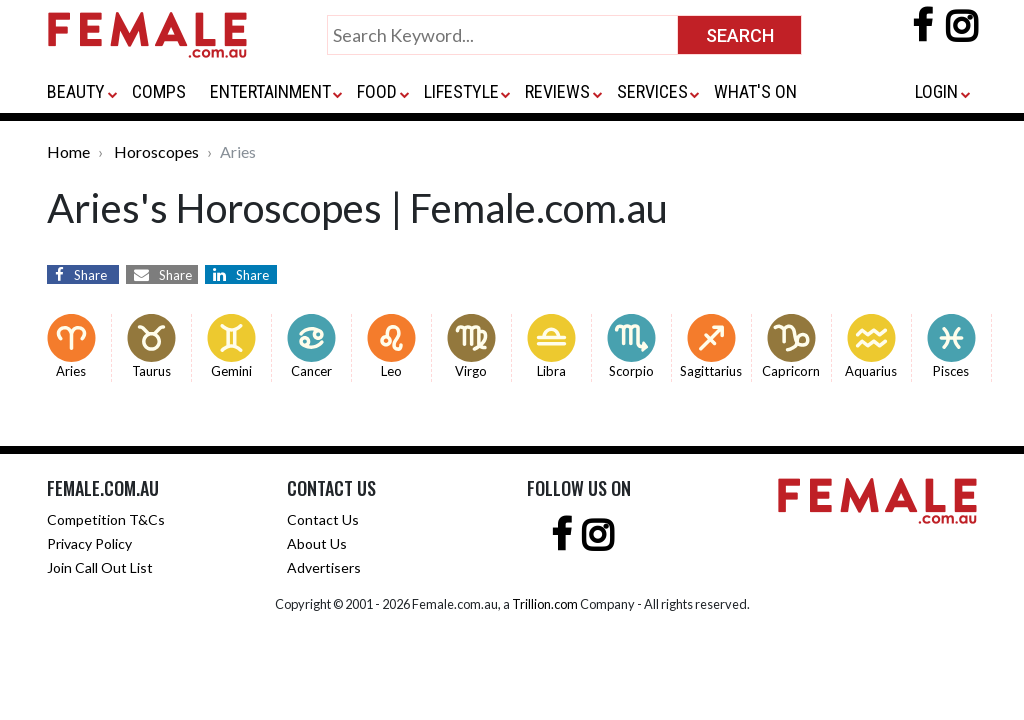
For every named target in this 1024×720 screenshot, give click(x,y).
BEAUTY (76, 91)
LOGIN (936, 91)
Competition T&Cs (106, 519)
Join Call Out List (100, 567)
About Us (317, 543)
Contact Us (323, 519)
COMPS (159, 91)
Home (68, 151)
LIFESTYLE (461, 91)
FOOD (377, 91)
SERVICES (652, 91)
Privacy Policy (89, 543)
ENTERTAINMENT (270, 91)
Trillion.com (545, 604)
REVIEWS (557, 91)
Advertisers (324, 567)
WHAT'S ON (755, 91)
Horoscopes (156, 151)
